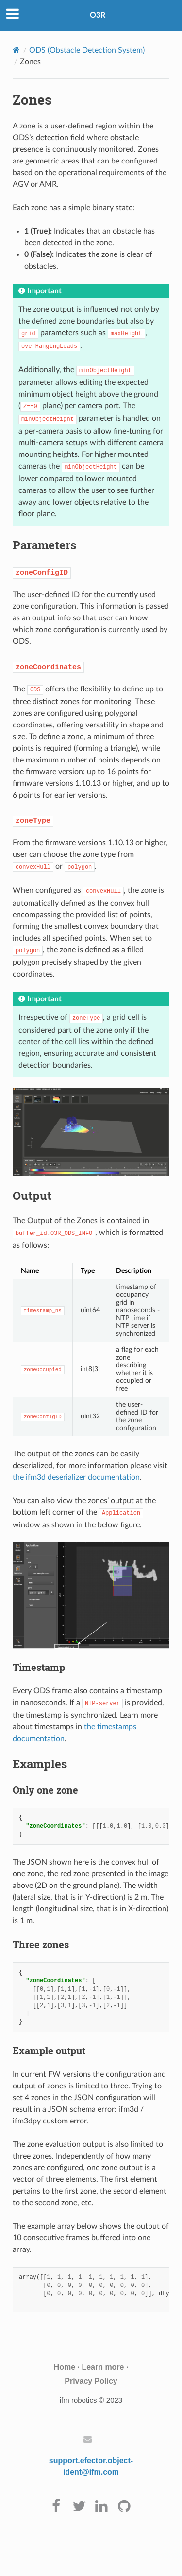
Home (64, 2367)
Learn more (103, 2367)
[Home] (16, 50)
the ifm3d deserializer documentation (76, 1477)
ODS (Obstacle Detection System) (87, 50)
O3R (97, 15)
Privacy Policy (91, 2381)
